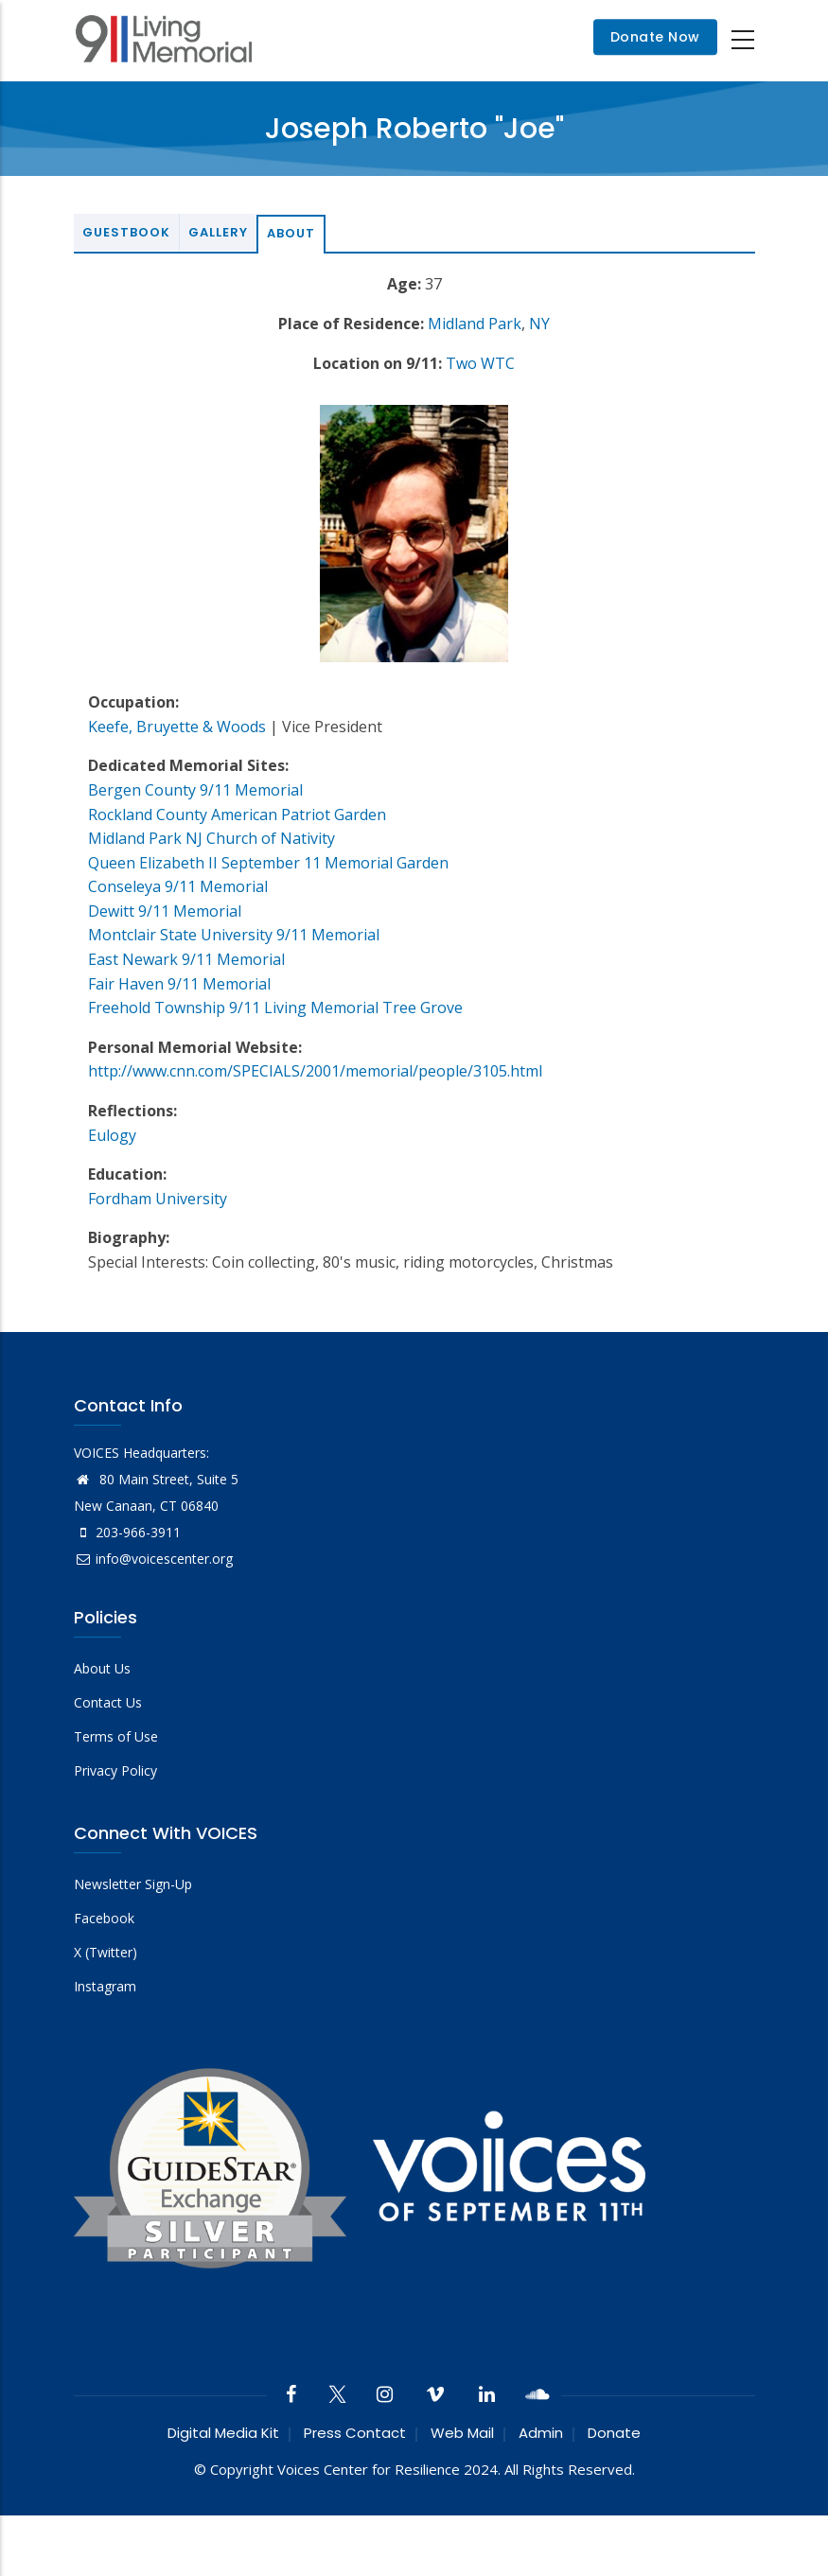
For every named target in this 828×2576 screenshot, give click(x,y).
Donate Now (655, 37)
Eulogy (112, 1135)
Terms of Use (116, 1736)
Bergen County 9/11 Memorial (195, 790)
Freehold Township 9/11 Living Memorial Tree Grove (275, 1007)
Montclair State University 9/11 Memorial (233, 934)
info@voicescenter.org (153, 1559)
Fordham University (157, 1198)
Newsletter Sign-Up (133, 1884)
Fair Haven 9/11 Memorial (179, 983)
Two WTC (480, 363)
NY (539, 323)
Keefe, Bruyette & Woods (177, 726)
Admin (541, 2433)
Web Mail (462, 2433)
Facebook (104, 1918)
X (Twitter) (105, 1952)
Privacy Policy (115, 1770)
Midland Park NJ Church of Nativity (211, 838)
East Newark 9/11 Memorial (186, 959)
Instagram (105, 1986)
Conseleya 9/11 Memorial (178, 886)
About (291, 233)
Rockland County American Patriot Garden (237, 814)
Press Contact (355, 2433)
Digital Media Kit (223, 2433)
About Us (102, 1668)
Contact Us (108, 1702)
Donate (614, 2433)
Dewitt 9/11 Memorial (164, 911)
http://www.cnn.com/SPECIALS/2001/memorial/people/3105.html (315, 1070)
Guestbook (126, 232)
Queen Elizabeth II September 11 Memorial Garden (268, 862)
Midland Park (474, 323)
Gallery (218, 232)
